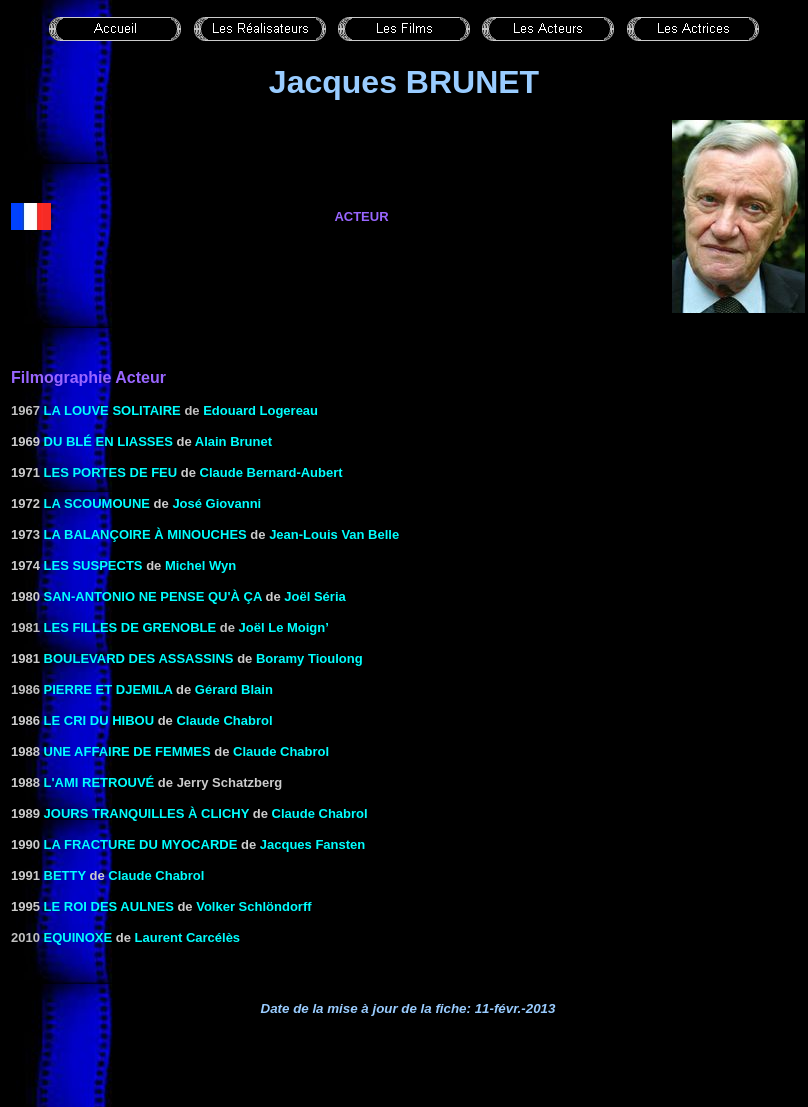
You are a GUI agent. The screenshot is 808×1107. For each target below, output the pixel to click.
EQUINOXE (78, 937)
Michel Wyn (200, 565)
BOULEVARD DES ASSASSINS (139, 658)
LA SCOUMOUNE (97, 503)
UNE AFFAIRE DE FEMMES (127, 751)
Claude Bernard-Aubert (271, 472)
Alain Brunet (233, 441)
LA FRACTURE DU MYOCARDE (141, 844)
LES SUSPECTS (93, 565)
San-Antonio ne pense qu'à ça (153, 596)
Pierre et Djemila (108, 689)
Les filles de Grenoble (130, 627)
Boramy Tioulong (309, 658)
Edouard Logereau (260, 410)
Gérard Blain (234, 689)
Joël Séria (314, 596)
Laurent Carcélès (188, 937)
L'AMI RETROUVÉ (99, 782)
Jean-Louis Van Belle (334, 534)
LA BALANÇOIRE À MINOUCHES (145, 534)
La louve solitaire (112, 410)
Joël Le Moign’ (284, 627)
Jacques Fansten (313, 844)
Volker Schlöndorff (253, 906)
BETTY (65, 875)
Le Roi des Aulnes (109, 906)
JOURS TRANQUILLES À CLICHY (147, 813)
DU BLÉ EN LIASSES (108, 441)
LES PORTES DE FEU (111, 472)
